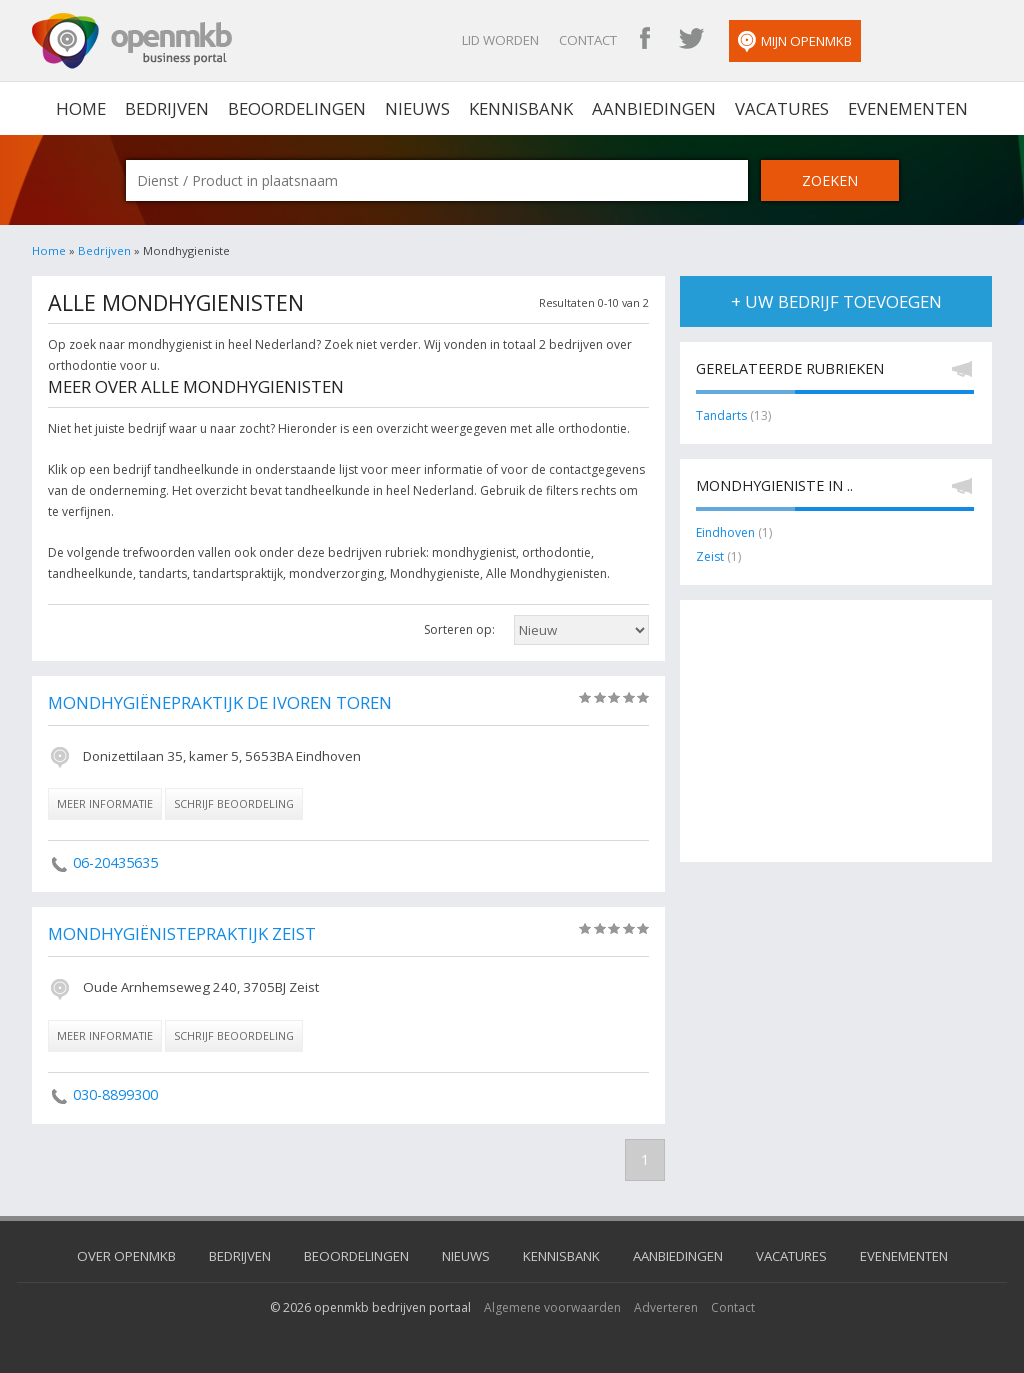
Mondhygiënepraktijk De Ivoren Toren (220, 702)
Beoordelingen (297, 108)
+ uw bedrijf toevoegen (836, 301)
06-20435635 (115, 862)
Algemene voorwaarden (552, 1307)
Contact (588, 40)
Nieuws (417, 108)
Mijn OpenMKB (795, 42)
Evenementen (908, 108)
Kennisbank (521, 108)
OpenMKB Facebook (645, 40)
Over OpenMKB (126, 1256)
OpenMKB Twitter (691, 40)
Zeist (710, 556)
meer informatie (105, 803)
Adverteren (666, 1307)
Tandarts (721, 415)
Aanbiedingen (654, 108)
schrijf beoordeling (234, 803)
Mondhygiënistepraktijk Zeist (182, 933)
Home (49, 250)
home (81, 108)
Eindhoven (725, 532)
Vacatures (782, 108)
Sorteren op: (459, 629)
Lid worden (500, 40)
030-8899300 (115, 1094)
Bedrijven (167, 108)
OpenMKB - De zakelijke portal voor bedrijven (132, 41)
